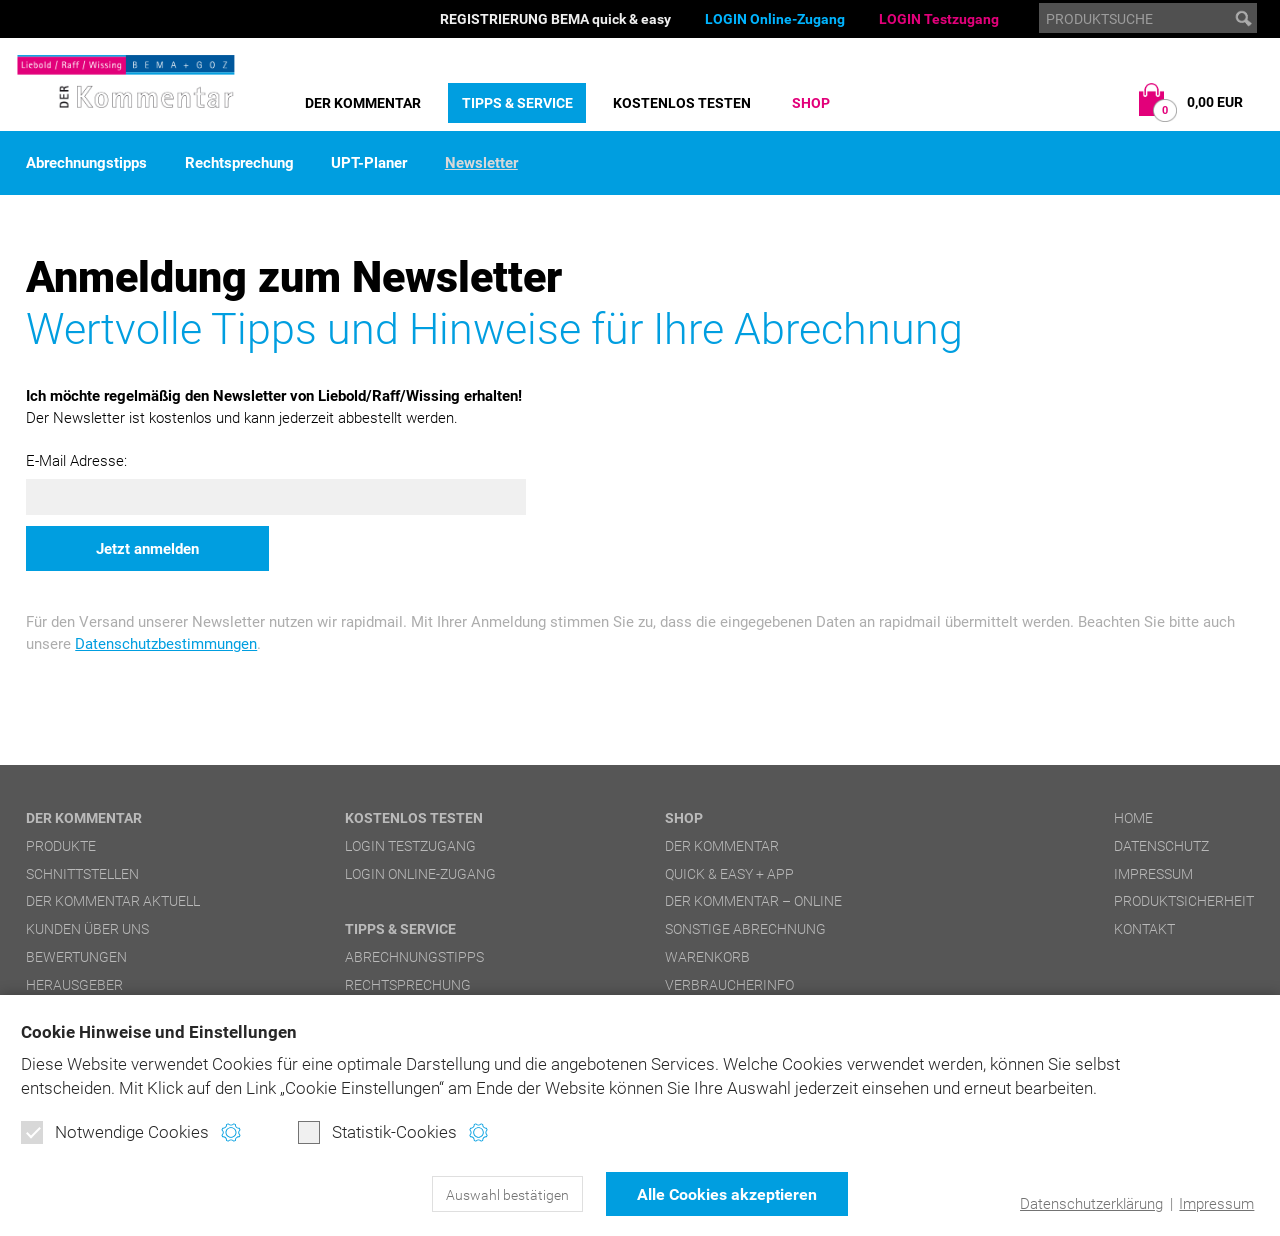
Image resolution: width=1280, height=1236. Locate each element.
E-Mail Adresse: (76, 461)
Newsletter (481, 163)
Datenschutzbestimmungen (166, 644)
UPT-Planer (369, 163)
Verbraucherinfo (729, 985)
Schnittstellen (82, 874)
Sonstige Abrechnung (745, 929)
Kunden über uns (87, 929)
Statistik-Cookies (377, 1132)
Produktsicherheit (1184, 901)
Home (1133, 818)
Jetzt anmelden (147, 549)
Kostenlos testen (682, 103)
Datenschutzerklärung (1091, 1204)
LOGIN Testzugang (939, 19)
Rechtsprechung (239, 163)
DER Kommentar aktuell (113, 901)
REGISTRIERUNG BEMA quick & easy (555, 19)
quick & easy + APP (729, 874)
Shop (811, 103)
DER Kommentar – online (753, 901)
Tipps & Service (517, 103)
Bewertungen (76, 957)
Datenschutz (1161, 846)
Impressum (1216, 1204)
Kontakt (1144, 929)
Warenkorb (707, 957)
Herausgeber (74, 985)
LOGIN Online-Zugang (775, 19)
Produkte (61, 846)
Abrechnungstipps (86, 163)
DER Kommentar (363, 103)
